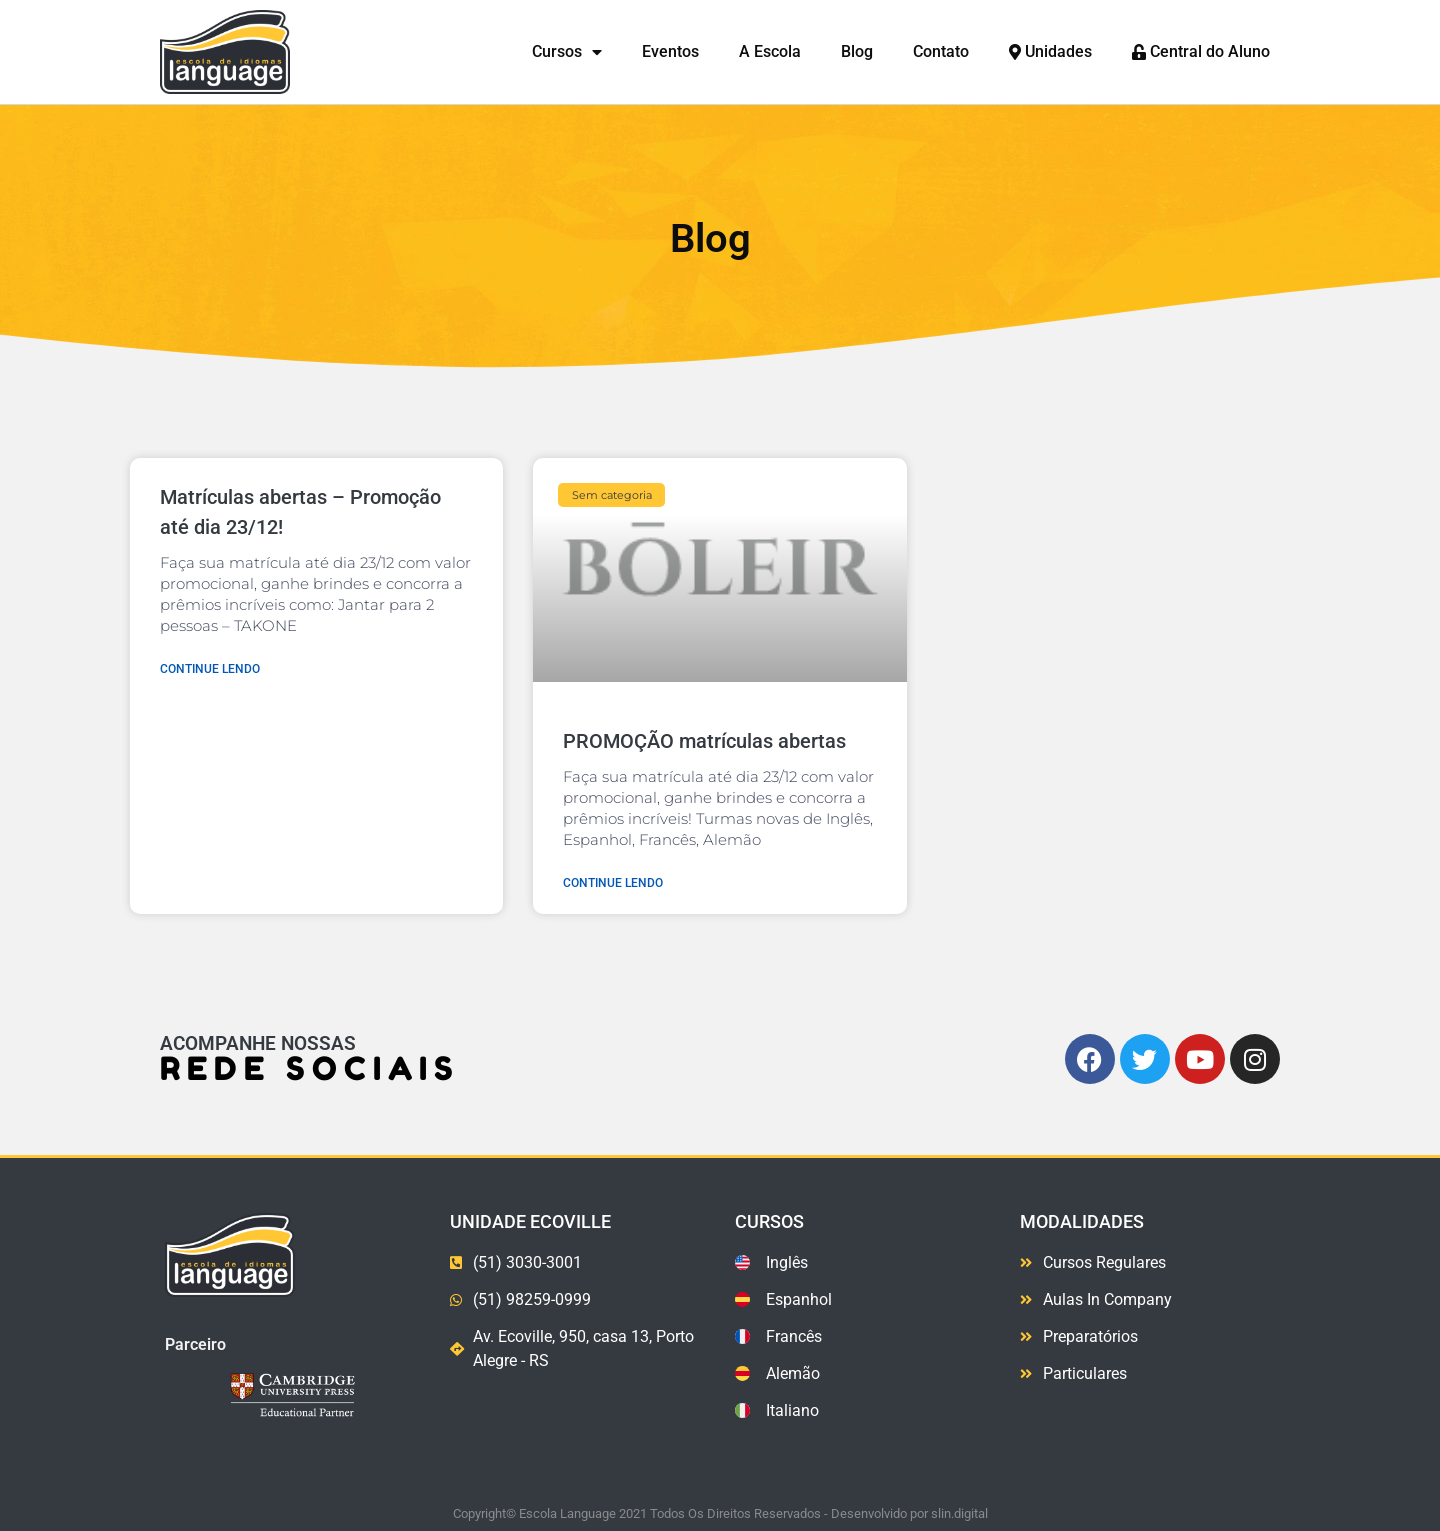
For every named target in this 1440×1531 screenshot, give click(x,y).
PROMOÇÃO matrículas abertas (704, 741)
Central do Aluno (1201, 51)
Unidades (1050, 51)
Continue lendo (210, 669)
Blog (857, 51)
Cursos (567, 52)
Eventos (670, 51)
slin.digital (959, 1513)
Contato (941, 51)
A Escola (770, 51)
